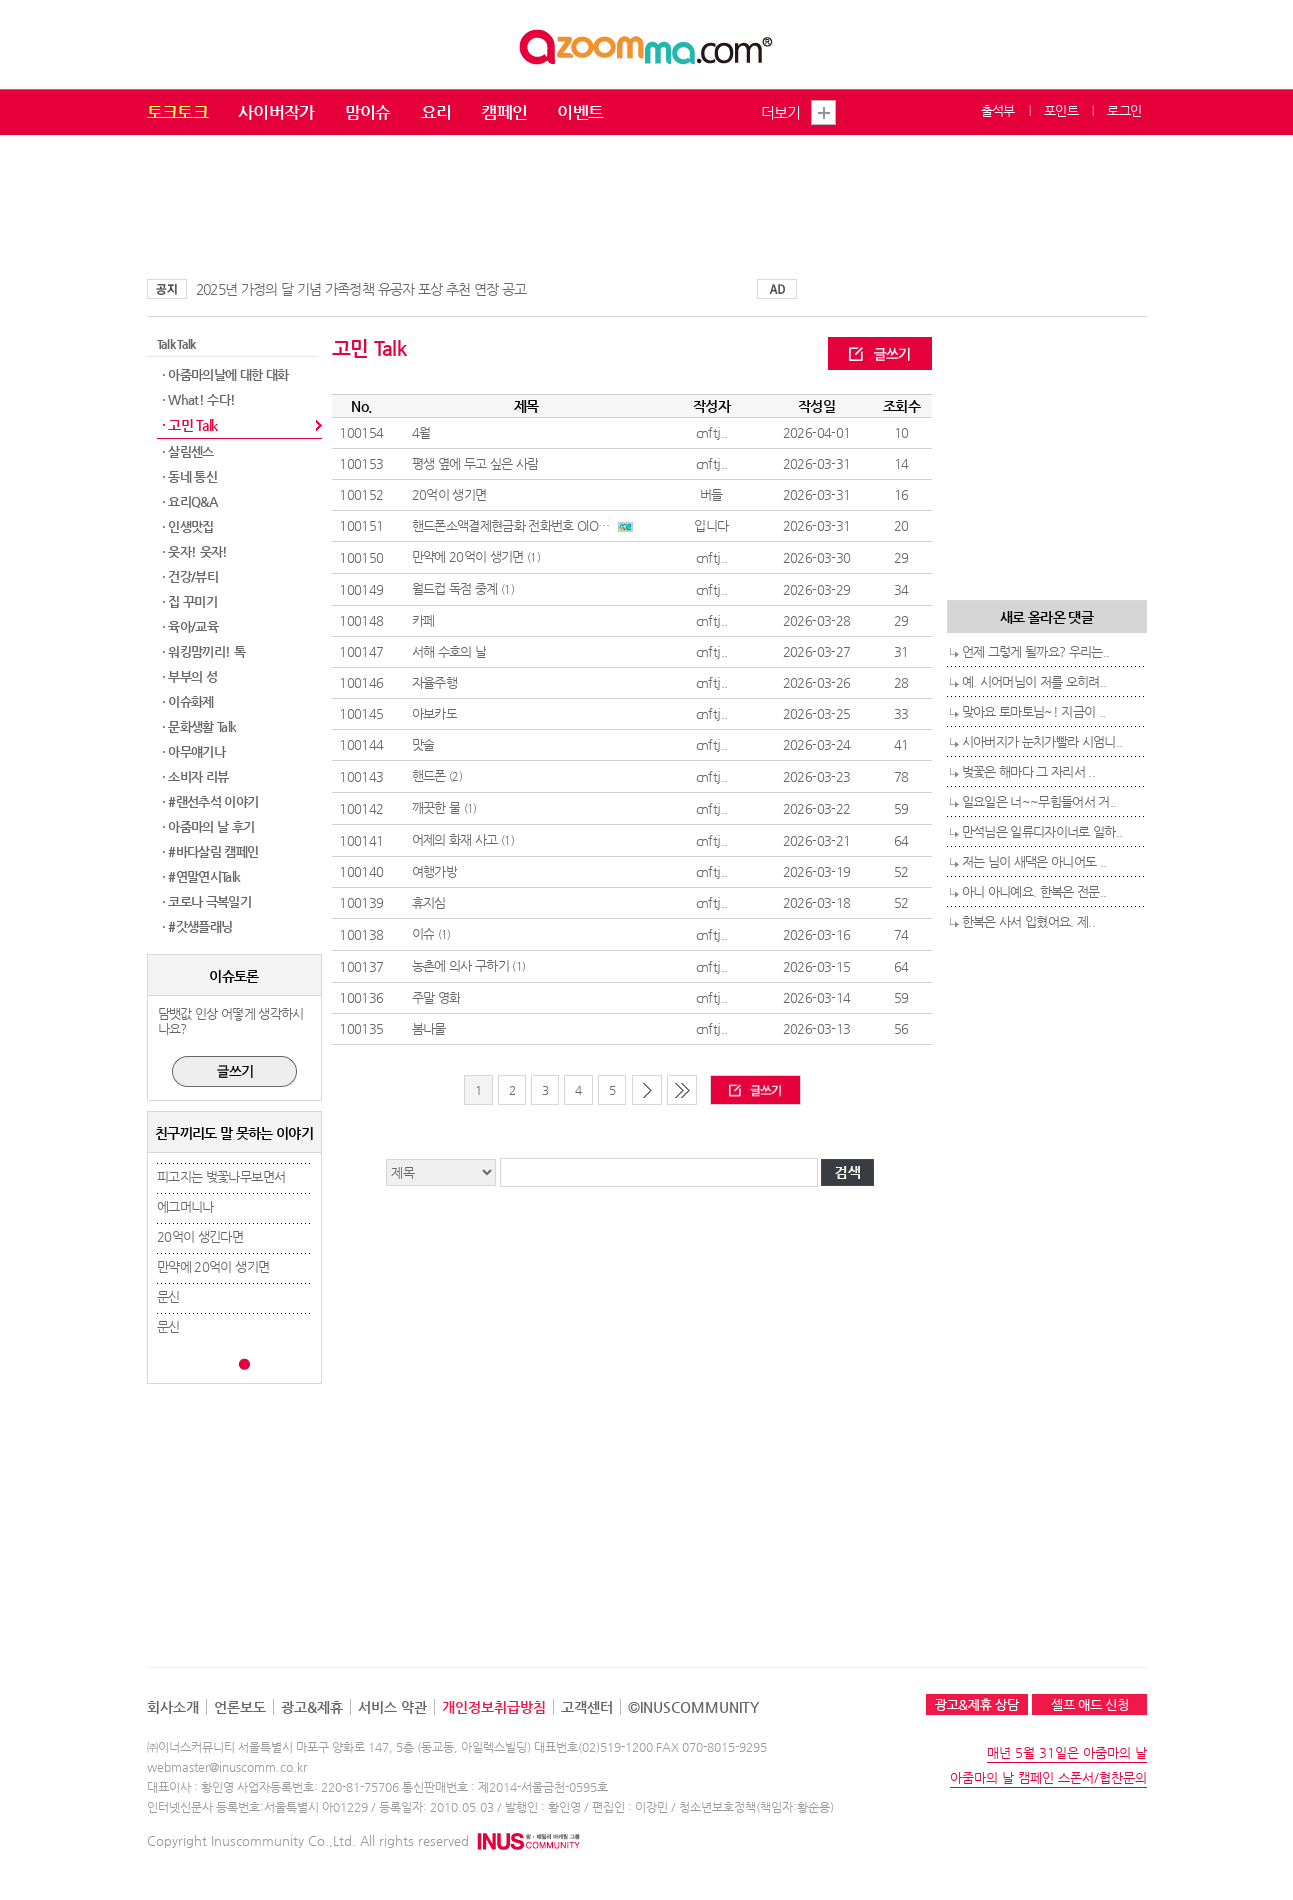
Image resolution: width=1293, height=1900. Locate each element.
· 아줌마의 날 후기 (208, 826)
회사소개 (173, 1707)
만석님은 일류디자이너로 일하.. (1042, 831)
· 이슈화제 (188, 701)
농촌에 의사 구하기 (461, 965)
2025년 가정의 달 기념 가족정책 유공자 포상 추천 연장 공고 (361, 289)
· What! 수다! (199, 399)
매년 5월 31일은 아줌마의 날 (1067, 1752)
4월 (421, 432)
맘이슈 (368, 112)
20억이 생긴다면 (200, 1236)
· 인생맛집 (188, 526)
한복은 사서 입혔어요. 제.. (1029, 921)
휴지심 (429, 902)
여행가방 (434, 871)
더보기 (781, 112)
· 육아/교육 (190, 626)
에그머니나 (185, 1206)
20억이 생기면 (449, 494)
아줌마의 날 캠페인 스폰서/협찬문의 (1048, 1777)
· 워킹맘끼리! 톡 (204, 651)
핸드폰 (429, 775)
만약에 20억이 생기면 (213, 1266)
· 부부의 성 (189, 676)
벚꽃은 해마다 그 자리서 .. (1029, 771)
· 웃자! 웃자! (195, 551)
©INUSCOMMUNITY (693, 1707)
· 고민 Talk (190, 425)
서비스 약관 (392, 1707)
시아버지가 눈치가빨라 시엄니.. (1042, 741)
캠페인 (504, 112)
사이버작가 (276, 112)
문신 (168, 1296)
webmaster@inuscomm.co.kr (227, 1767)
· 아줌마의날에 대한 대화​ (225, 374)
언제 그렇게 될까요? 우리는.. (1036, 651)
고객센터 (587, 1707)
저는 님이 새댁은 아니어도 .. (1034, 861)
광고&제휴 (312, 1707)
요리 (436, 112)
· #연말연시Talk (201, 876)
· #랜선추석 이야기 (210, 801)
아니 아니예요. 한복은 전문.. (1034, 891)
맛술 (423, 744)
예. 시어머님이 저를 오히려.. (1034, 681)
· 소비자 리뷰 (195, 776)
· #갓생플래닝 (197, 926)
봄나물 (429, 1028)
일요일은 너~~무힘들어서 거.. (1039, 801)
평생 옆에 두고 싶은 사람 (475, 463)
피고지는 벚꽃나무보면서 (221, 1176)
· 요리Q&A (189, 501)
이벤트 (580, 112)
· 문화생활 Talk (199, 726)
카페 (423, 620)
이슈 (423, 933)
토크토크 (177, 112)
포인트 (1061, 110)
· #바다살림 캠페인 (210, 851)
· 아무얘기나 (193, 751)
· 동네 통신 (189, 476)
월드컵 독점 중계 (455, 588)
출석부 (998, 110)
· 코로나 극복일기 (207, 901)
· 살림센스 (188, 451)
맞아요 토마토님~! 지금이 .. (1034, 711)
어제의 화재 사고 (455, 839)
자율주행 (434, 682)
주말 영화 (436, 997)
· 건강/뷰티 (190, 576)
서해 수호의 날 (449, 651)
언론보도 (240, 1707)
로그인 (1124, 110)
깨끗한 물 (436, 807)
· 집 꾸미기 (189, 601)
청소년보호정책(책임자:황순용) (756, 1807)
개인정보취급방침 (494, 1707)
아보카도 (434, 713)
